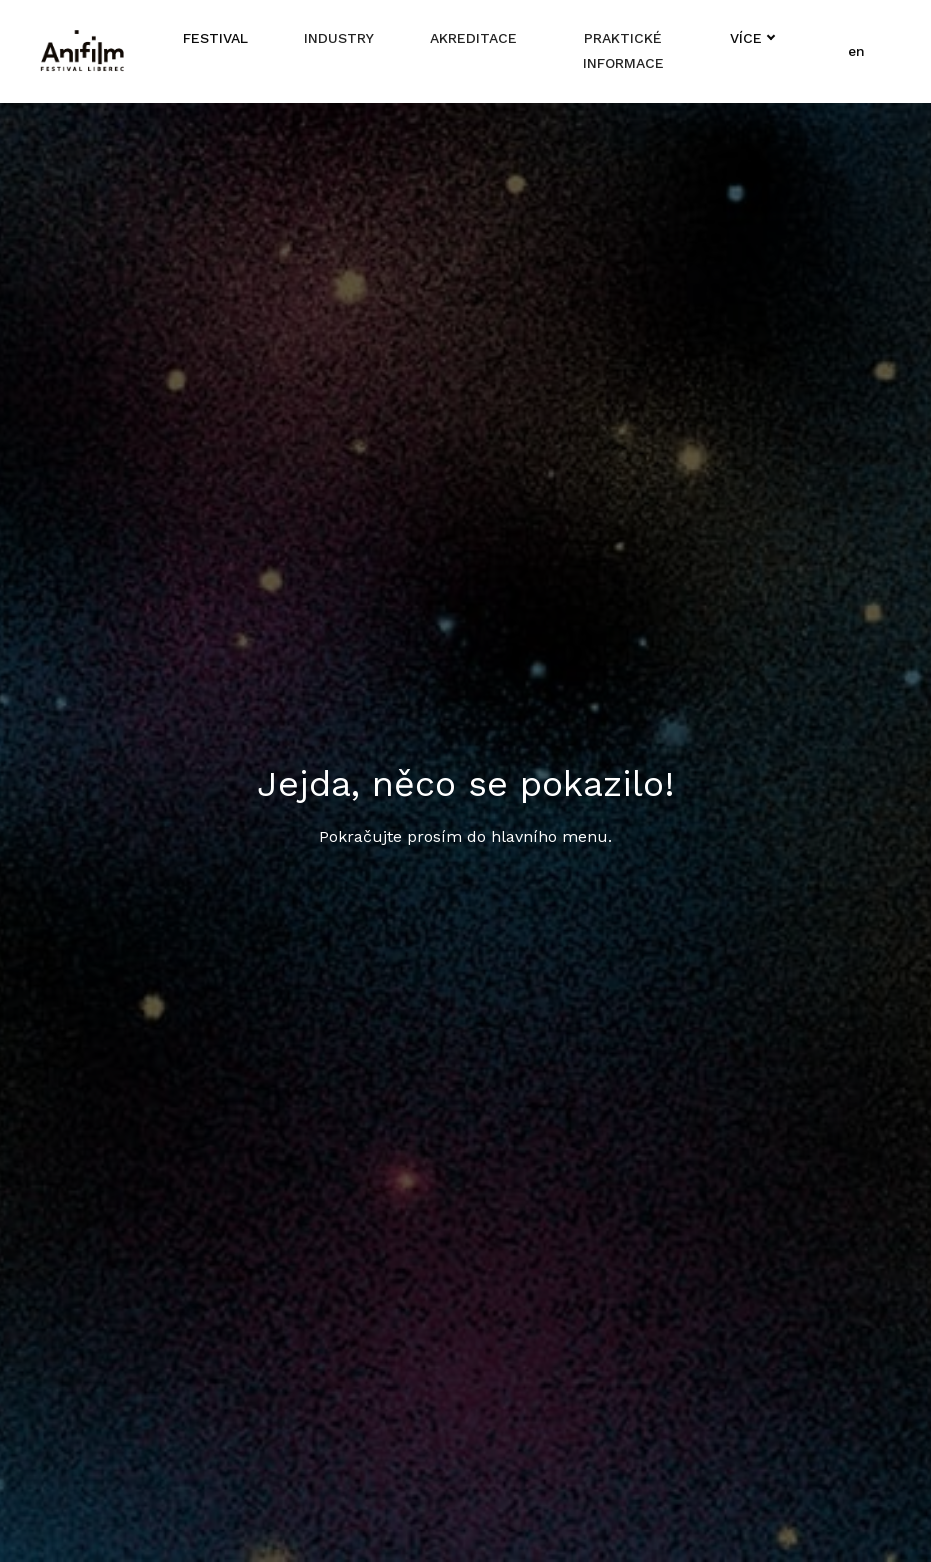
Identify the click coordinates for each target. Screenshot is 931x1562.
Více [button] (751, 38)
